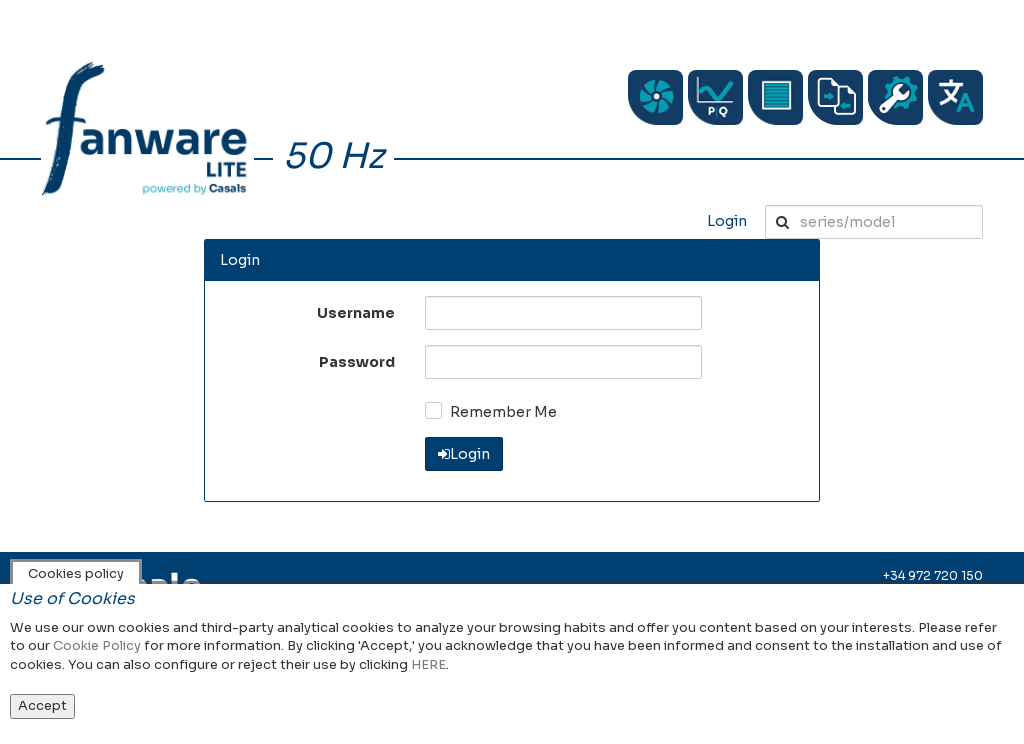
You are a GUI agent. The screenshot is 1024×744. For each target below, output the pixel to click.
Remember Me (503, 412)
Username (356, 313)
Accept (42, 705)
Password (357, 362)
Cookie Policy (97, 645)
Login (727, 221)
